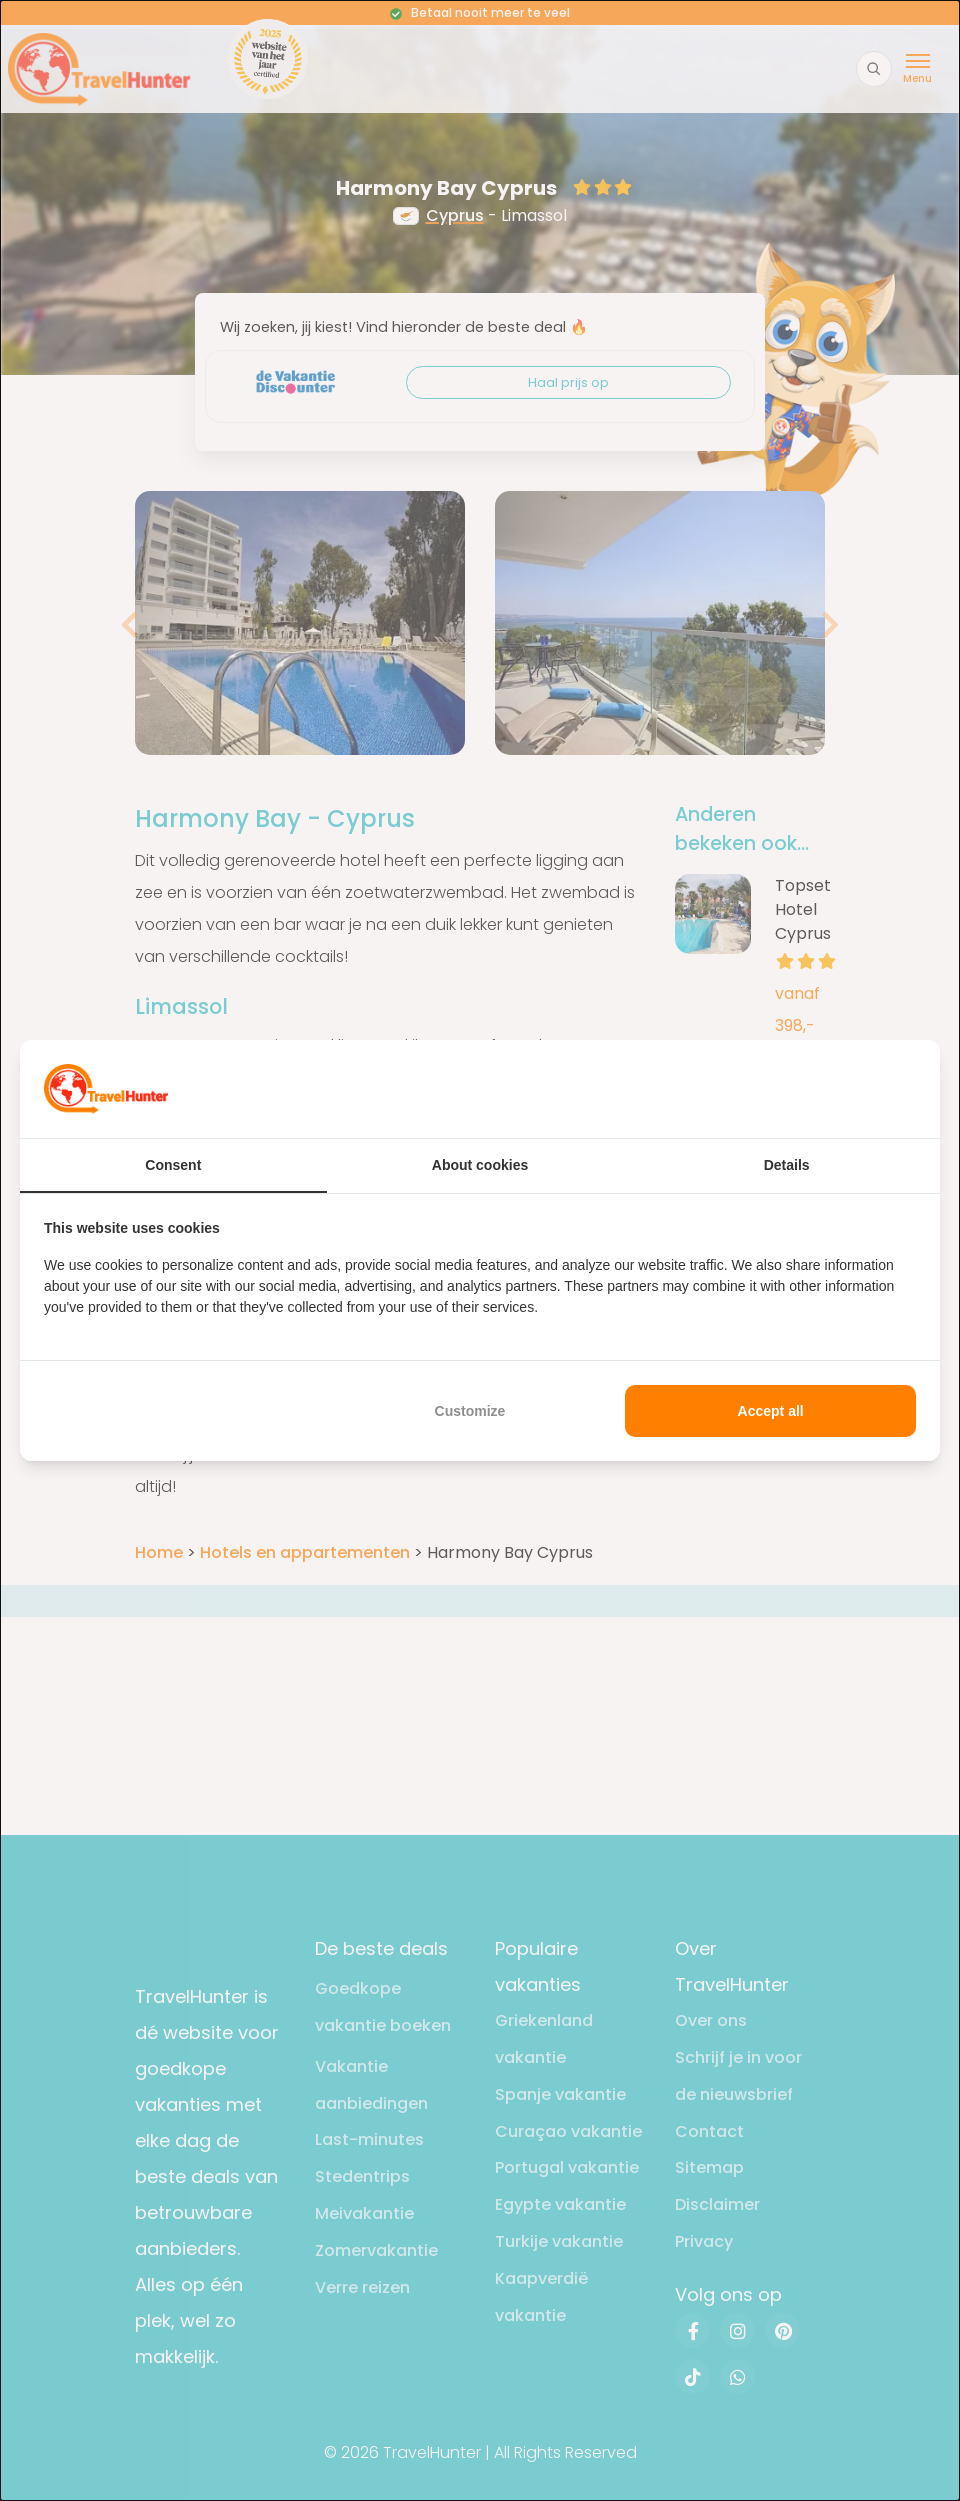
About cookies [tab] (480, 1165)
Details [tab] (787, 1165)
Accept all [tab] (771, 1411)
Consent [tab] (173, 1165)
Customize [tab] (470, 1411)
